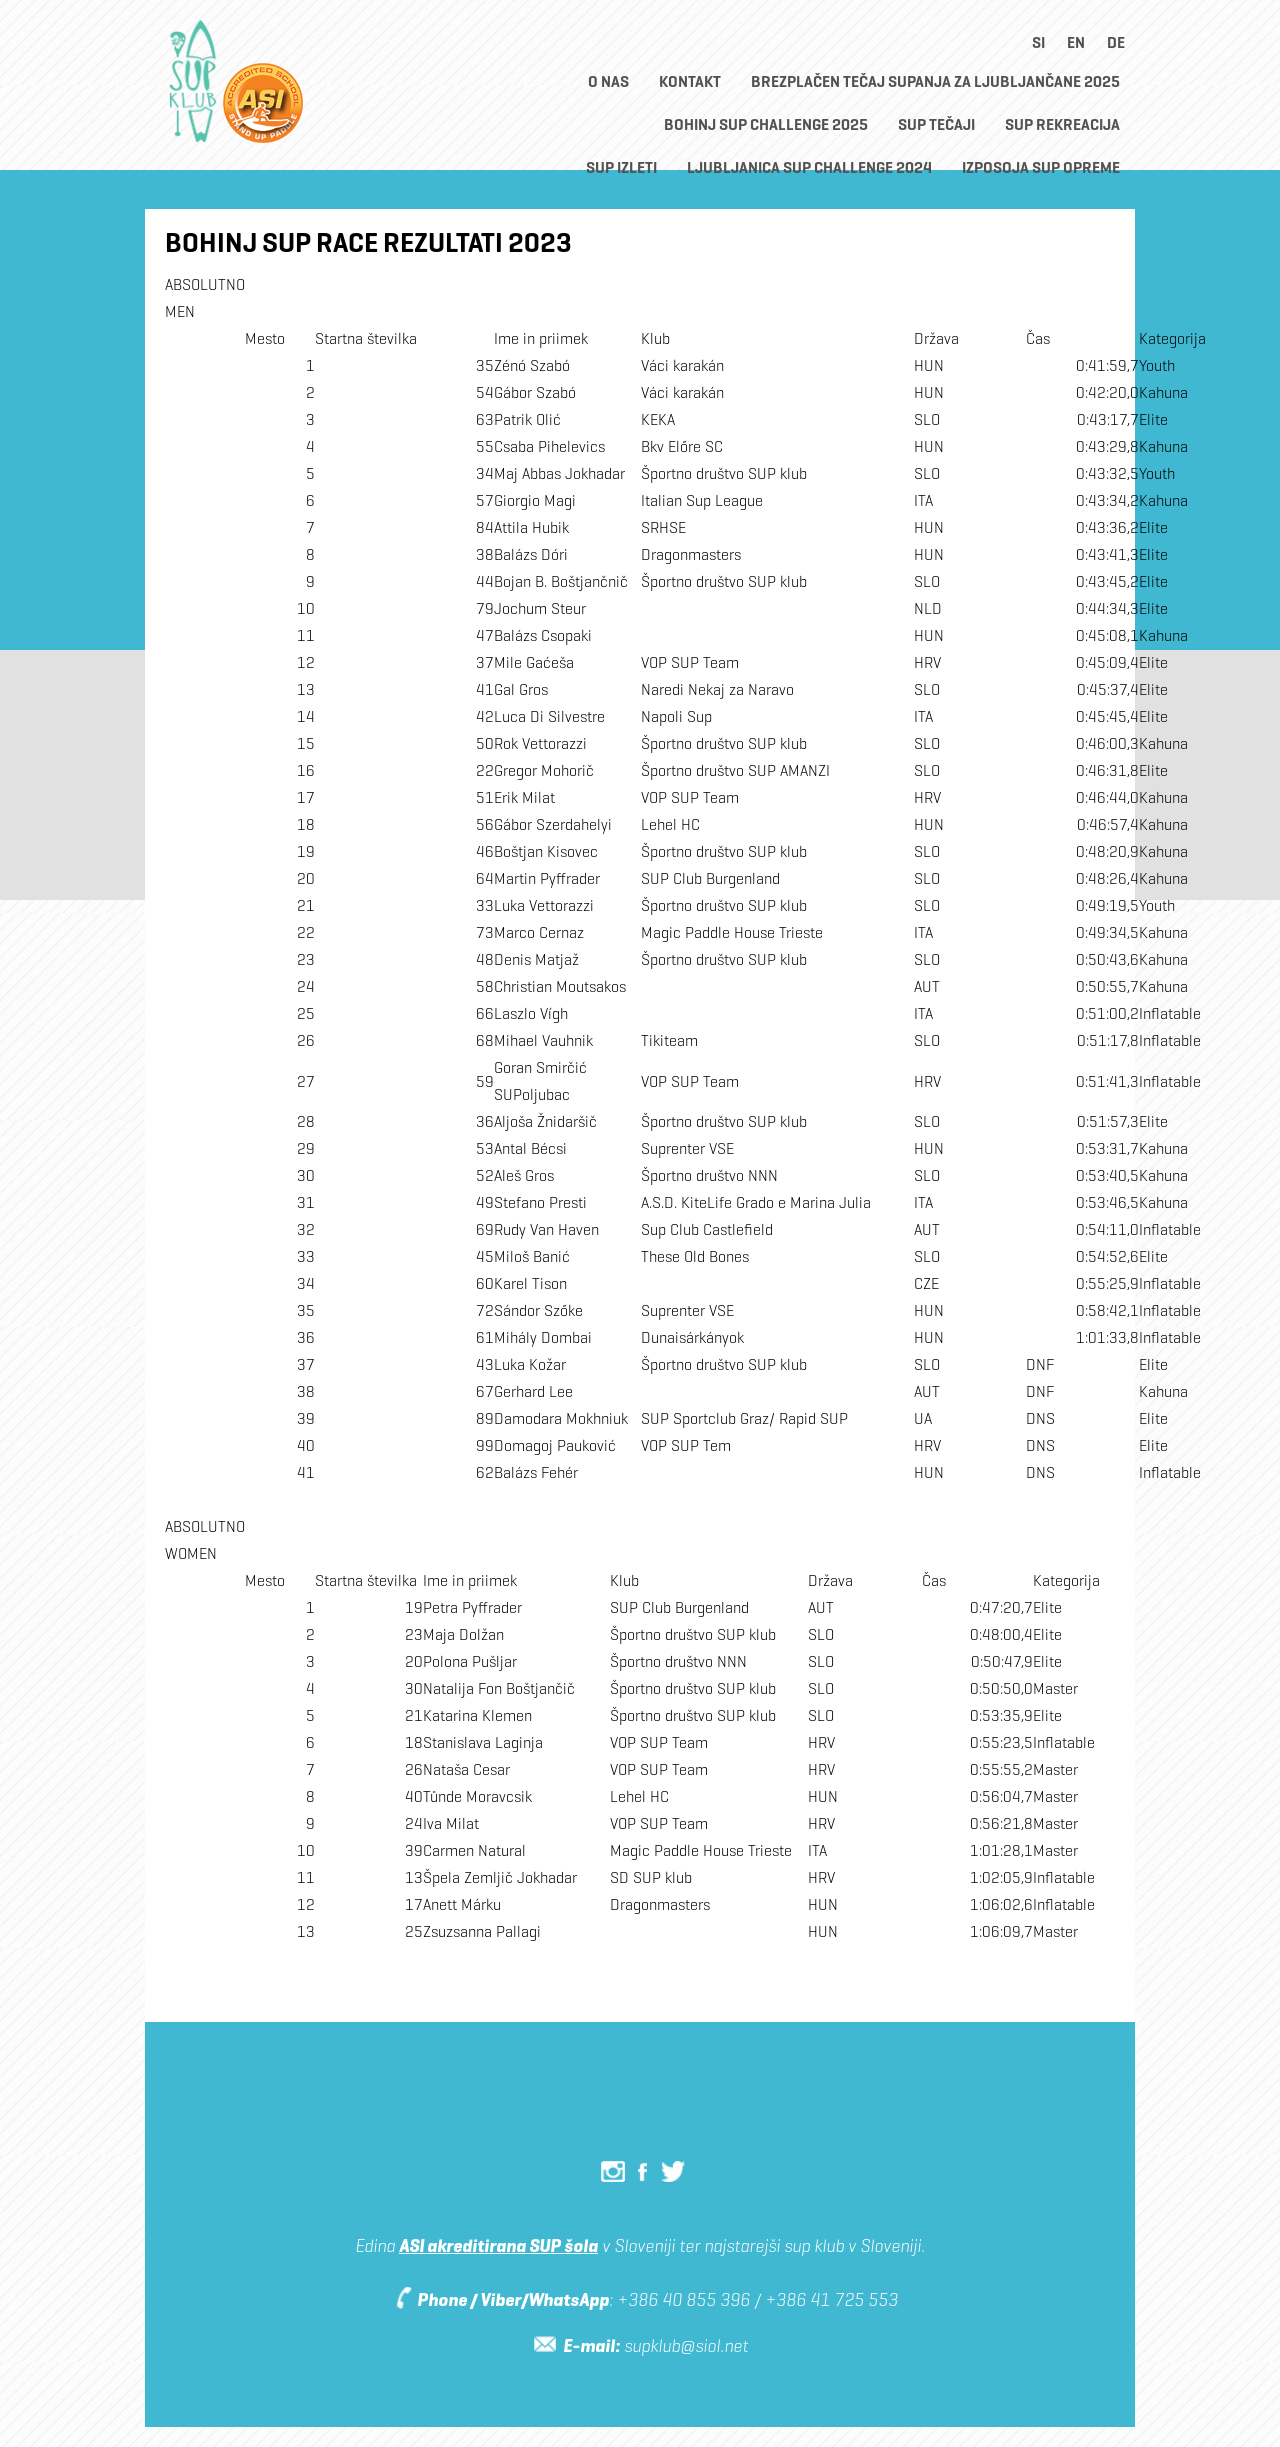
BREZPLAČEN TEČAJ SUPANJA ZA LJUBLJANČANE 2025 (935, 81)
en (1076, 42)
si (1038, 42)
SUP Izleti (621, 167)
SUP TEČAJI (936, 124)
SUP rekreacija (1062, 124)
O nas (608, 81)
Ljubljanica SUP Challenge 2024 (809, 167)
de (1116, 42)
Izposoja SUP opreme (1041, 167)
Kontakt (690, 81)
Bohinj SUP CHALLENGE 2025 (766, 124)
